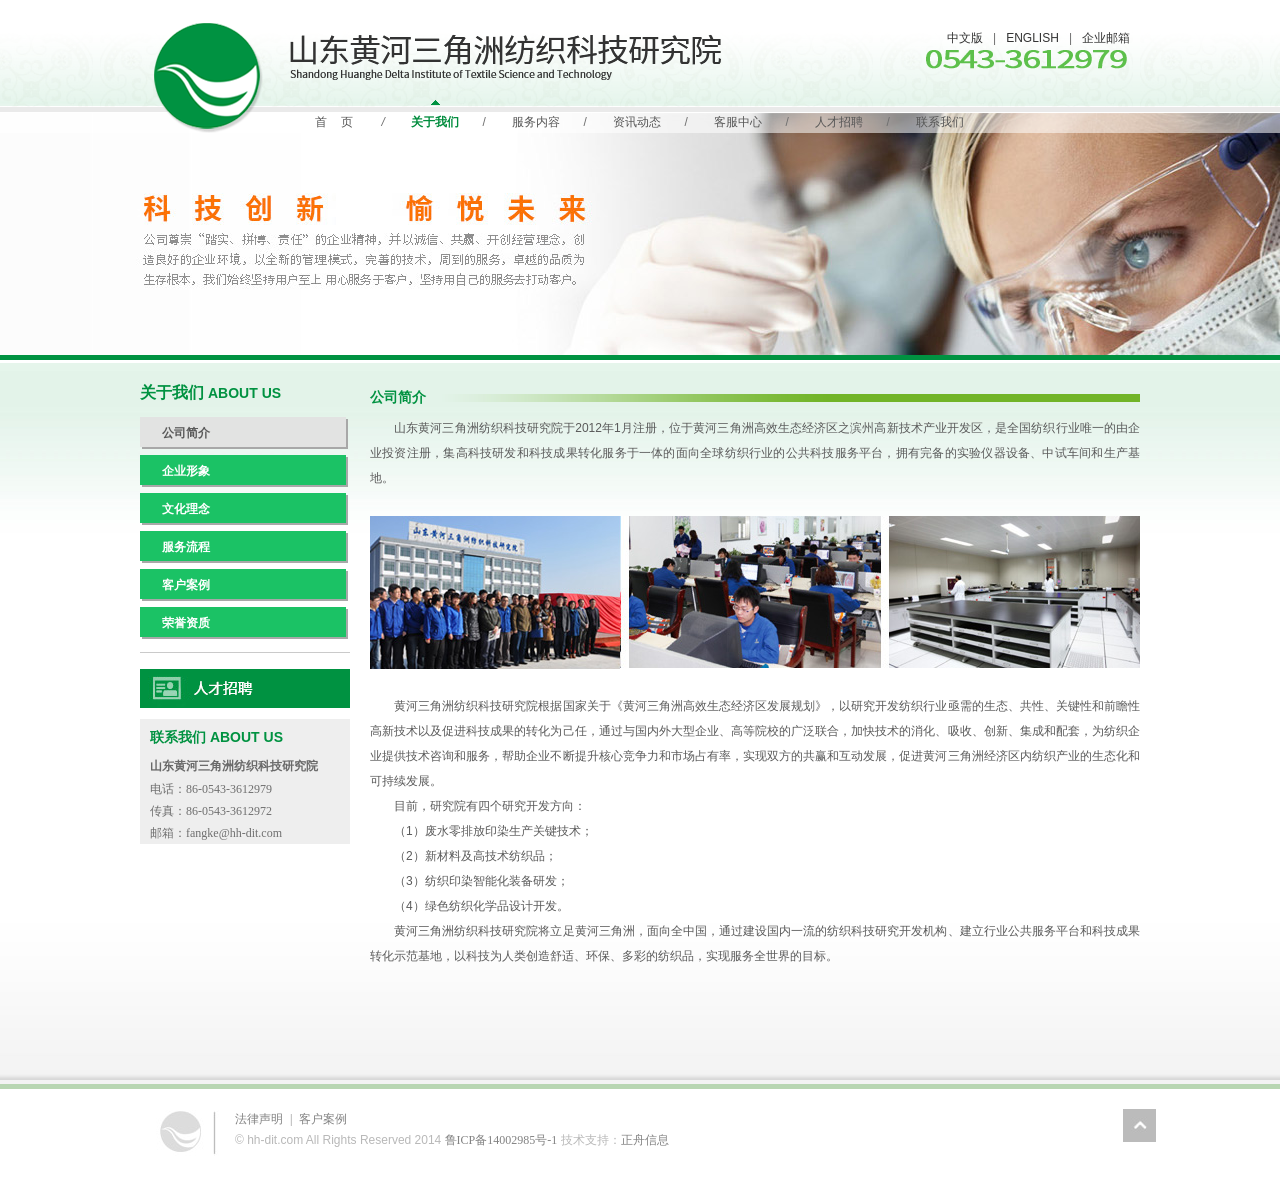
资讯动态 (637, 122)
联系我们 (940, 122)
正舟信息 (645, 1140)
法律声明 (259, 1119)
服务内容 (536, 122)
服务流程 (186, 547)
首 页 (333, 122)
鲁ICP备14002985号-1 (501, 1140)
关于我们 (435, 122)
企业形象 (186, 471)
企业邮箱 (1106, 38)
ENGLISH (1032, 38)
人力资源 (245, 689)
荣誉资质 (186, 623)
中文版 (965, 38)
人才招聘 (839, 122)
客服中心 (738, 122)
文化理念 (186, 509)
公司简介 (186, 433)
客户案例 (186, 585)
